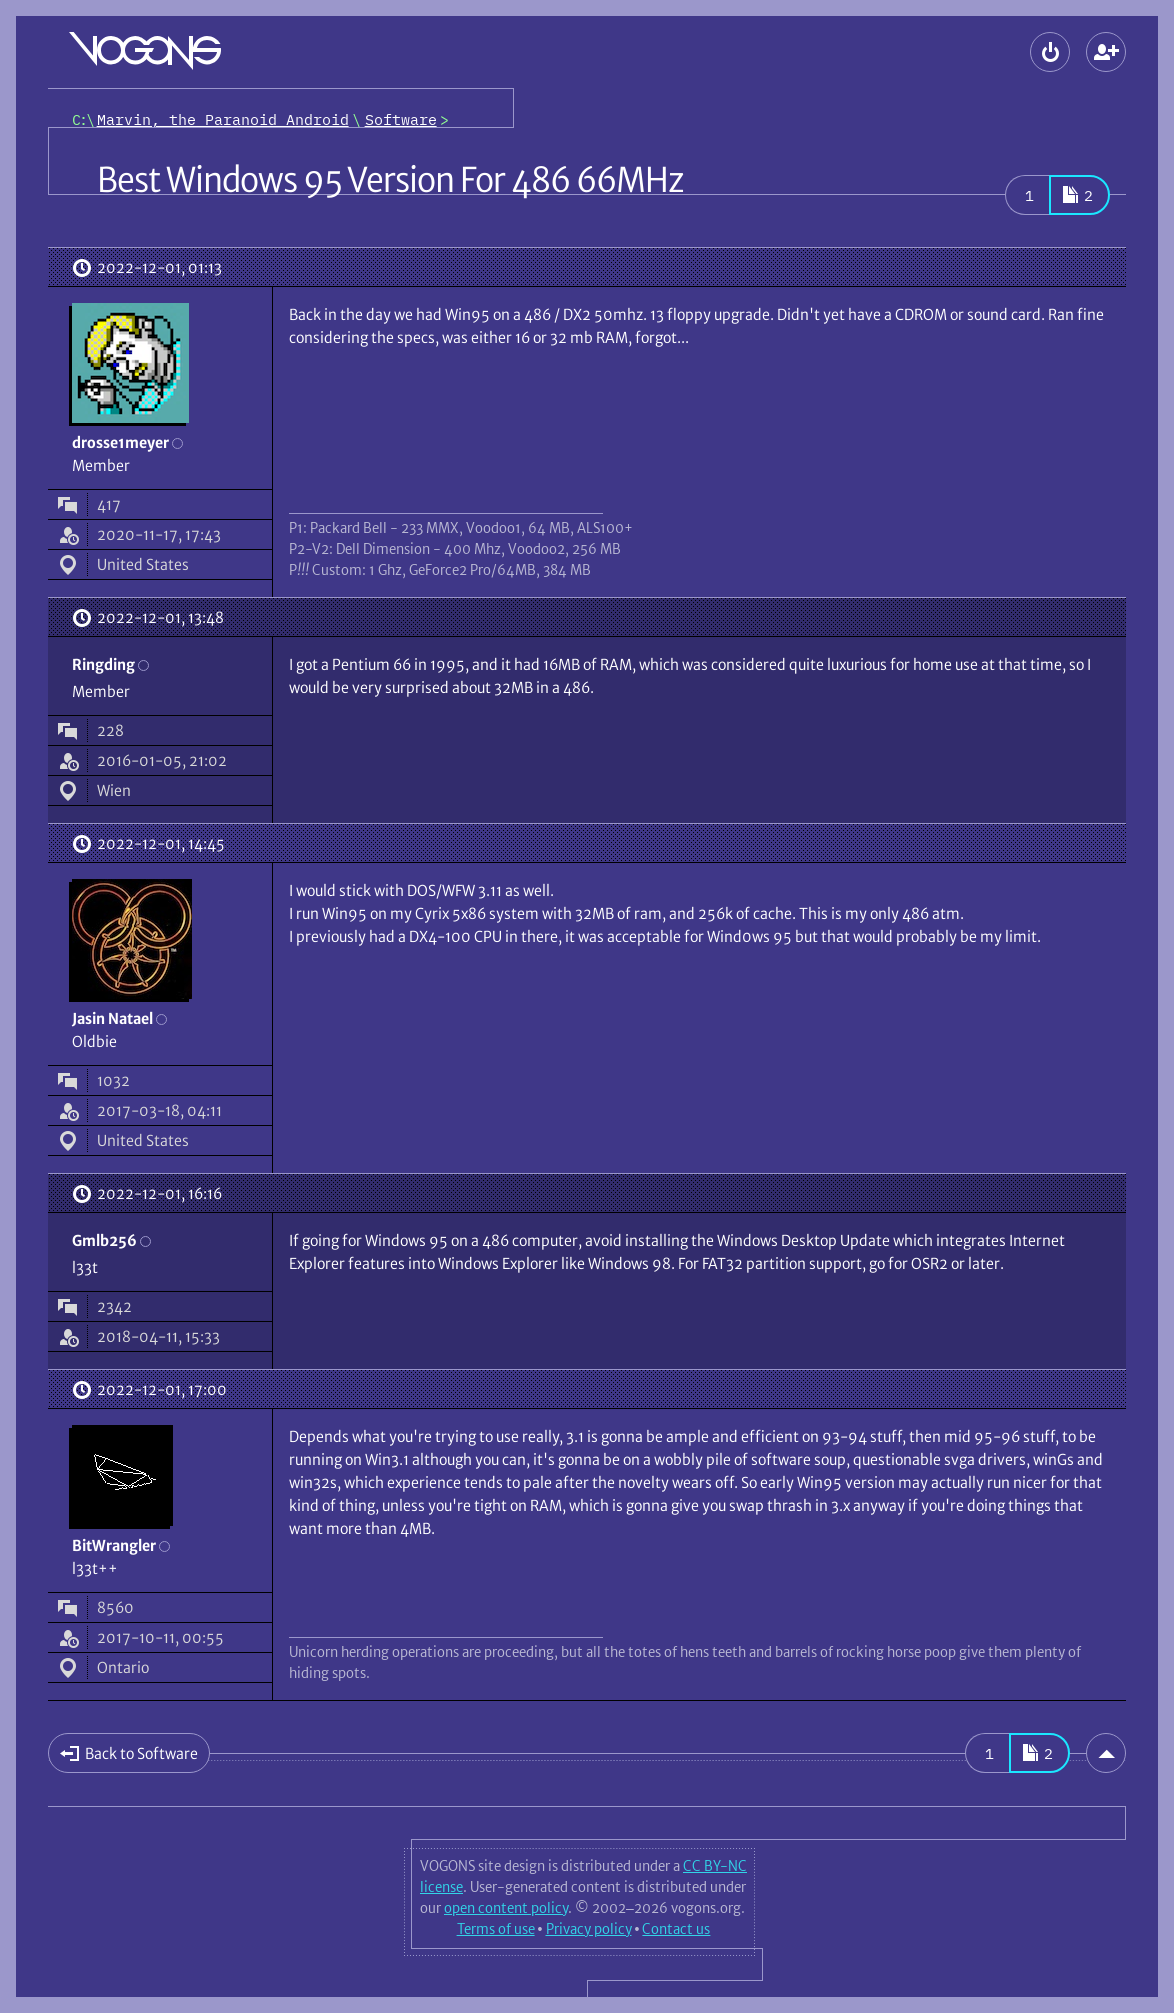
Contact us (676, 1929)
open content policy (506, 1908)
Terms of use (496, 1929)
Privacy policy (589, 1929)
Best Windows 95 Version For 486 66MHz (390, 180)
